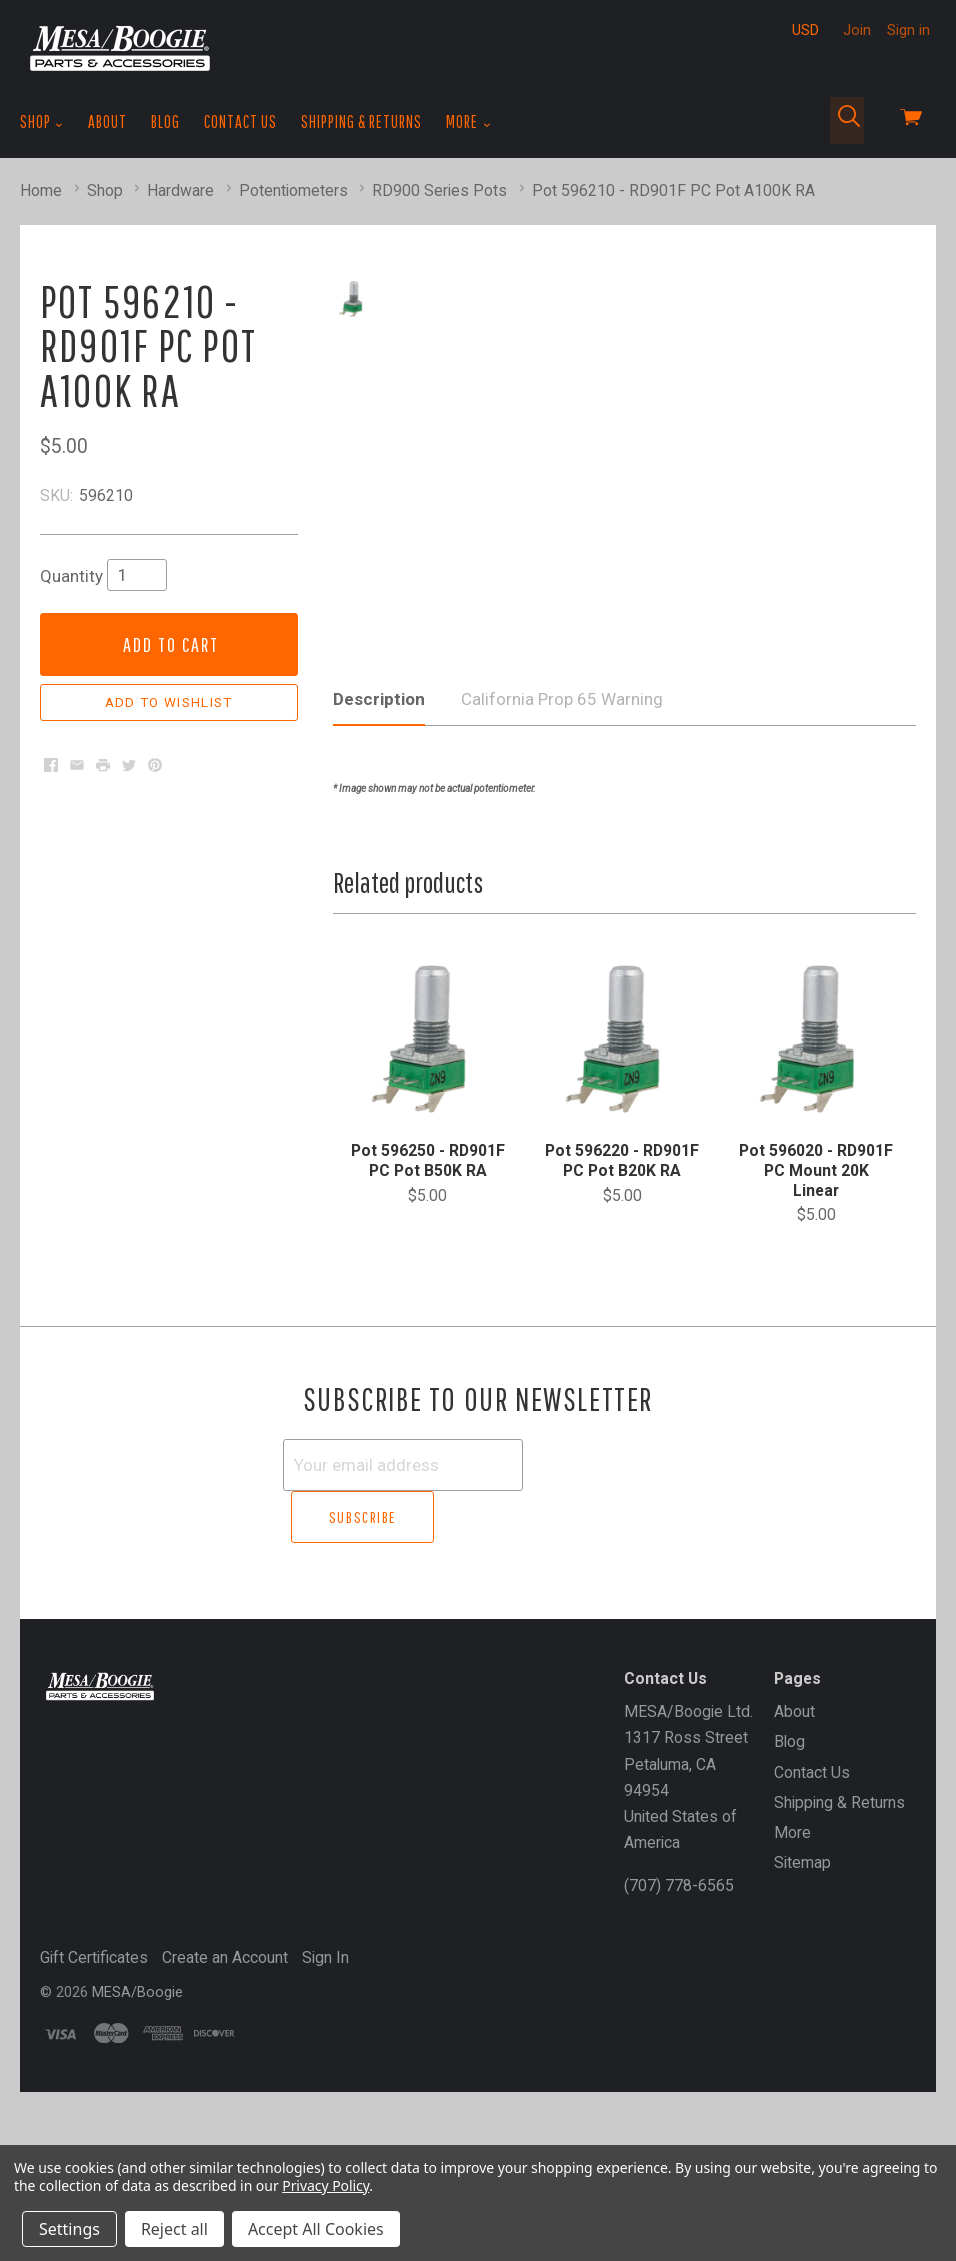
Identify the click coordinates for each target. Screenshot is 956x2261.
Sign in (908, 30)
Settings (69, 2229)
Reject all (174, 2229)
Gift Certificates (94, 2125)
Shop (42, 122)
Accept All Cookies (316, 2229)
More (468, 122)
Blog (165, 121)
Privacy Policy (325, 2185)
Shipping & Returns (361, 121)
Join (857, 30)
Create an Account (225, 2125)
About (107, 121)
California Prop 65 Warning (562, 921)
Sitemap (802, 2031)
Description (379, 921)
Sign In (325, 2125)
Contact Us (240, 121)
